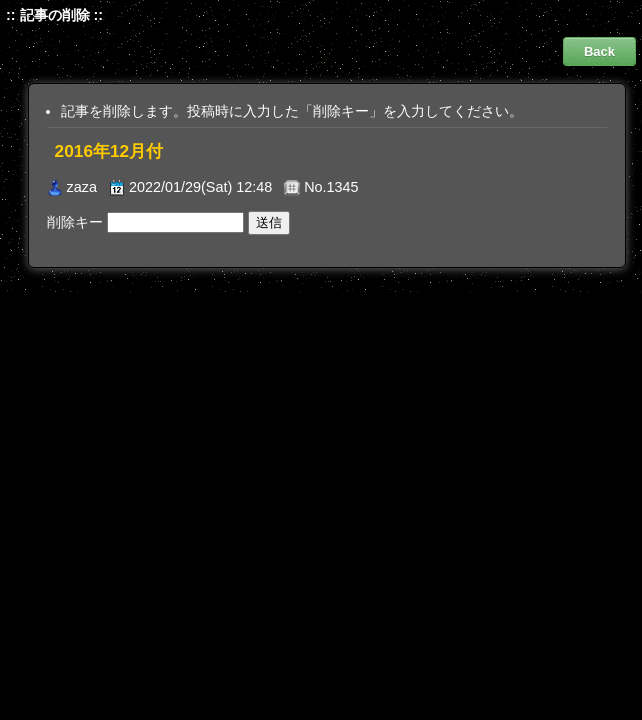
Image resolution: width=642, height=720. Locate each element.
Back (599, 51)
